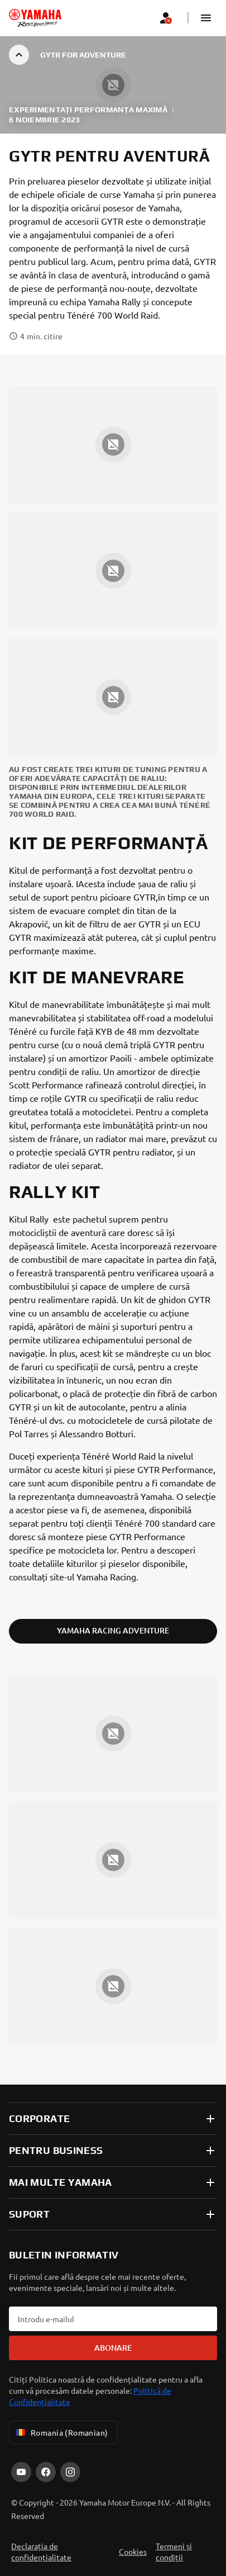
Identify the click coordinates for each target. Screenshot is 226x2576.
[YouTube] (21, 2472)
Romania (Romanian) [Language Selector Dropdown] (61, 2432)
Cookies (133, 2551)
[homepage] (35, 18)
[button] (206, 18)
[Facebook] (46, 2472)
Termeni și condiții (174, 2551)
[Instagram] (70, 2472)
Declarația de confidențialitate (41, 2551)
